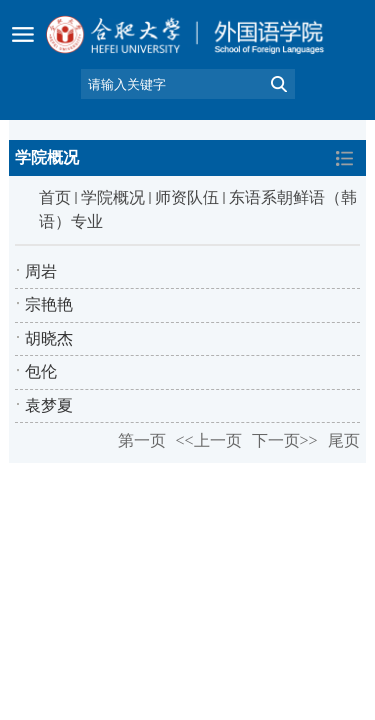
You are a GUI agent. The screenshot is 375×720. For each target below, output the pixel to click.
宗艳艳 (49, 304)
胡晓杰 (49, 338)
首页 (55, 197)
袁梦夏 (49, 405)
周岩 (41, 271)
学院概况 (113, 197)
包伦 (41, 371)
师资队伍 (187, 197)
